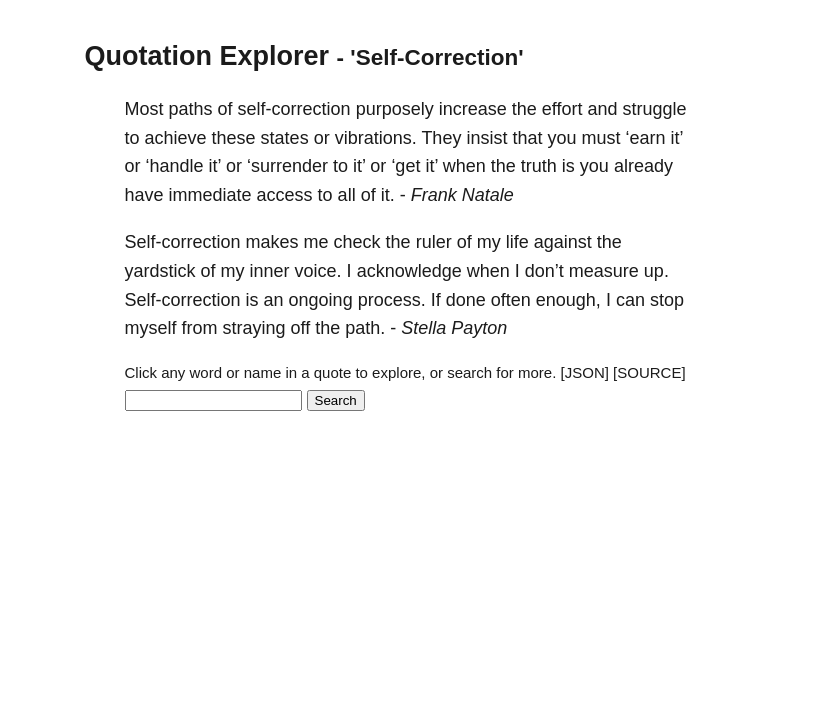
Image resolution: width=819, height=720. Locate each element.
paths (191, 109)
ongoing (321, 300)
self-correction (294, 109)
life (517, 242)
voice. (318, 271)
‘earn (645, 138)
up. (656, 271)
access (285, 195)
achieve (176, 138)
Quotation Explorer (207, 56)
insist (486, 138)
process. (392, 300)
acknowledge (409, 271)
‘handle (175, 166)
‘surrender (287, 166)
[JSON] (585, 372)
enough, (568, 300)
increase (473, 109)
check (357, 242)
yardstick (160, 271)
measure (604, 271)
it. (388, 195)
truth (539, 166)
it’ (677, 138)
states (285, 138)
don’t (544, 271)
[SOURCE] (649, 372)
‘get (405, 166)
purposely (395, 109)
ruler (434, 242)
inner (270, 271)
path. (365, 328)
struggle (655, 109)
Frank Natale (462, 195)
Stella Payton (454, 328)
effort (562, 109)
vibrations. (376, 138)
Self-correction (183, 242)
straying (254, 328)
